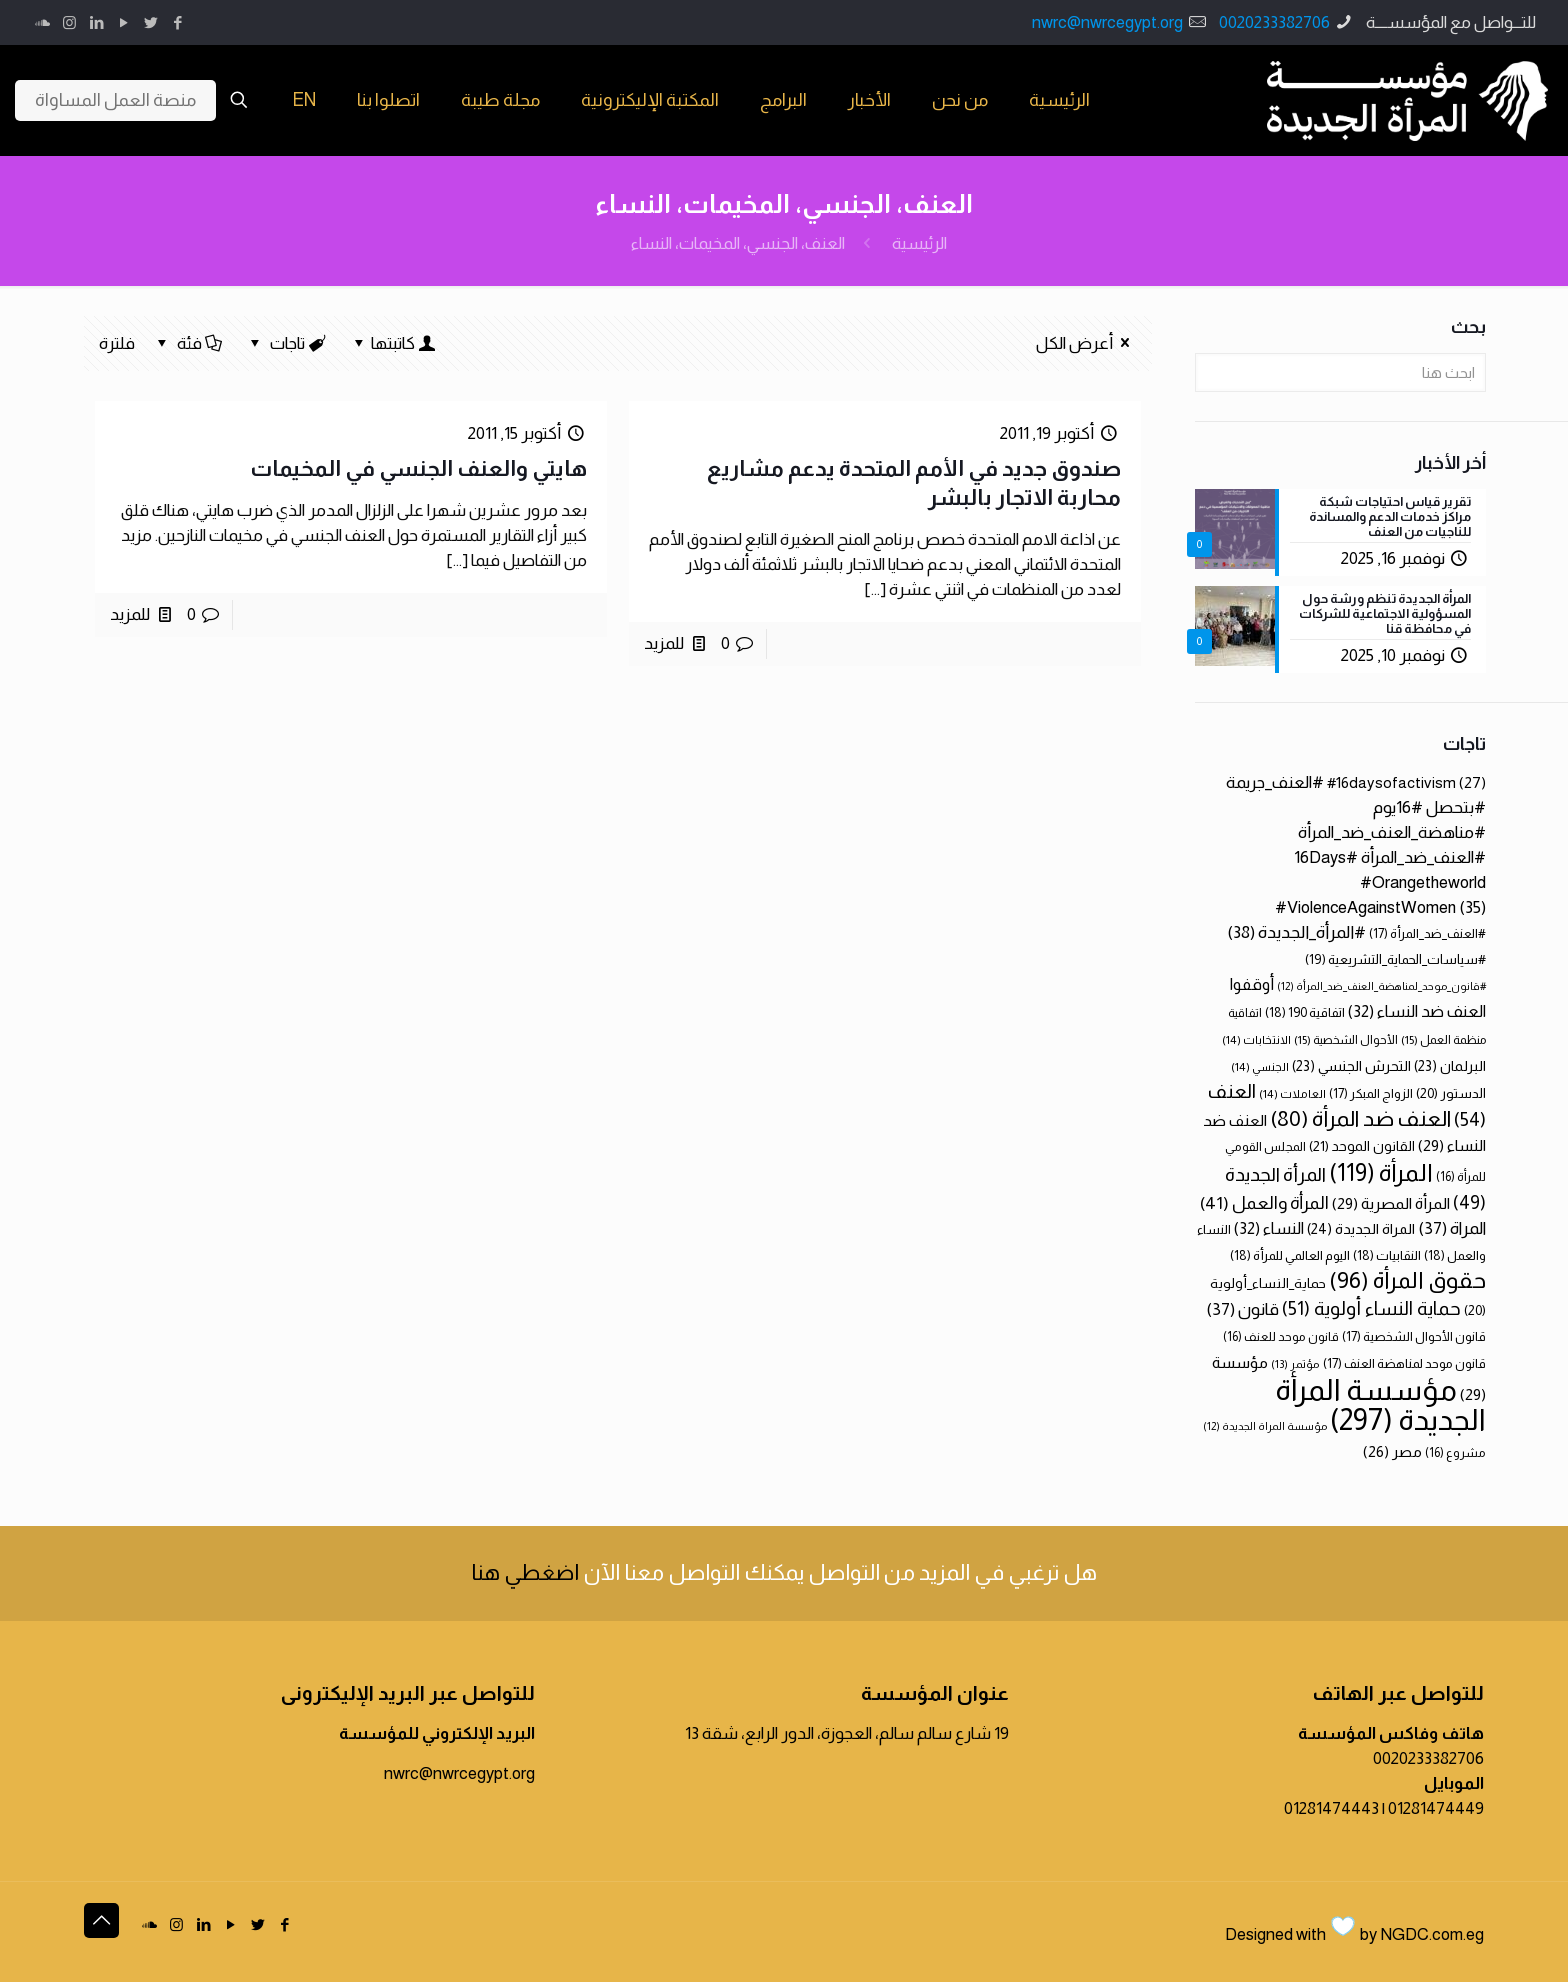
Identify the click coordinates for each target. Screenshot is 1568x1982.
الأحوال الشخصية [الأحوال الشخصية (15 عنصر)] (1346, 1040)
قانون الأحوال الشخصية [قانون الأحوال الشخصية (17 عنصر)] (1414, 1336)
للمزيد (664, 643)
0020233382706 (1274, 22)
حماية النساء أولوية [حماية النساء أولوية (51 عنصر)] (1371, 1308)
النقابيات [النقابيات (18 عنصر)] (1387, 1255)
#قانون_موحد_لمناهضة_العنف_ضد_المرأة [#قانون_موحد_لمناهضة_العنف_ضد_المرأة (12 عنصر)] (1381, 986)
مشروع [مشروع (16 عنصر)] (1455, 1453)
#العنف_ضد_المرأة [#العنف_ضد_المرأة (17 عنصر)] (1427, 933)
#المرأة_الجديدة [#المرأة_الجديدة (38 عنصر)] (1296, 932)
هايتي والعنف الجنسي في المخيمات (418, 468)
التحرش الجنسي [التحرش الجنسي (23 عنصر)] (1351, 1066)
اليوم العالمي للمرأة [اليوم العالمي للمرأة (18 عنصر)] (1290, 1255)
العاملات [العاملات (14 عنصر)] (1292, 1093)
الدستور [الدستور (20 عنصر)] (1451, 1093)
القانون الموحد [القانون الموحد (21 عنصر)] (1362, 1146)
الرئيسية (919, 243)
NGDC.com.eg (1432, 1934)
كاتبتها (393, 343)
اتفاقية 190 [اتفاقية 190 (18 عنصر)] (1305, 1012)
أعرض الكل (1086, 343)
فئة (188, 343)
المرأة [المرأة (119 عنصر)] (1381, 1172)
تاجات (287, 343)
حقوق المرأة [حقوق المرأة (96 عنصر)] (1407, 1280)
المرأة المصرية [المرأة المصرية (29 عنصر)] (1391, 1203)
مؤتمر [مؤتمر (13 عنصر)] (1295, 1364)
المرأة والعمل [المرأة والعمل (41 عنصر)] (1264, 1203)
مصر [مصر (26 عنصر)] (1392, 1451)
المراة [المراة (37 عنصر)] (1452, 1228)
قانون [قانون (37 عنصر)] (1242, 1309)
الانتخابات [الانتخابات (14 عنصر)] (1256, 1039)
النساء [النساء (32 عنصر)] (1269, 1228)
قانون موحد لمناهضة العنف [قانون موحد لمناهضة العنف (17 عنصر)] (1404, 1363)
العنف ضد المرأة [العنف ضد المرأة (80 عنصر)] (1360, 1118)
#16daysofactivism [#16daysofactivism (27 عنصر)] (1406, 782)
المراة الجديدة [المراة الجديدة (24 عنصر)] (1361, 1229)
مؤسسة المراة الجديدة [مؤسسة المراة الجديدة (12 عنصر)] (1265, 1426)
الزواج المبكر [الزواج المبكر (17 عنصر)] (1371, 1093)
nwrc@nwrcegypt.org (1107, 22)
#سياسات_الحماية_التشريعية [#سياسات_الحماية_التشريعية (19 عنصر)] (1395, 959)
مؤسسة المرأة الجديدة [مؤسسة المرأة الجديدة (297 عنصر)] (1380, 1404)
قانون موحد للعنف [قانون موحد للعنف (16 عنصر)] (1281, 1337)
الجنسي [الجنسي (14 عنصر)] (1260, 1066)
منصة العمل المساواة (115, 100)
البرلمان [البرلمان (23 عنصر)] (1450, 1066)
